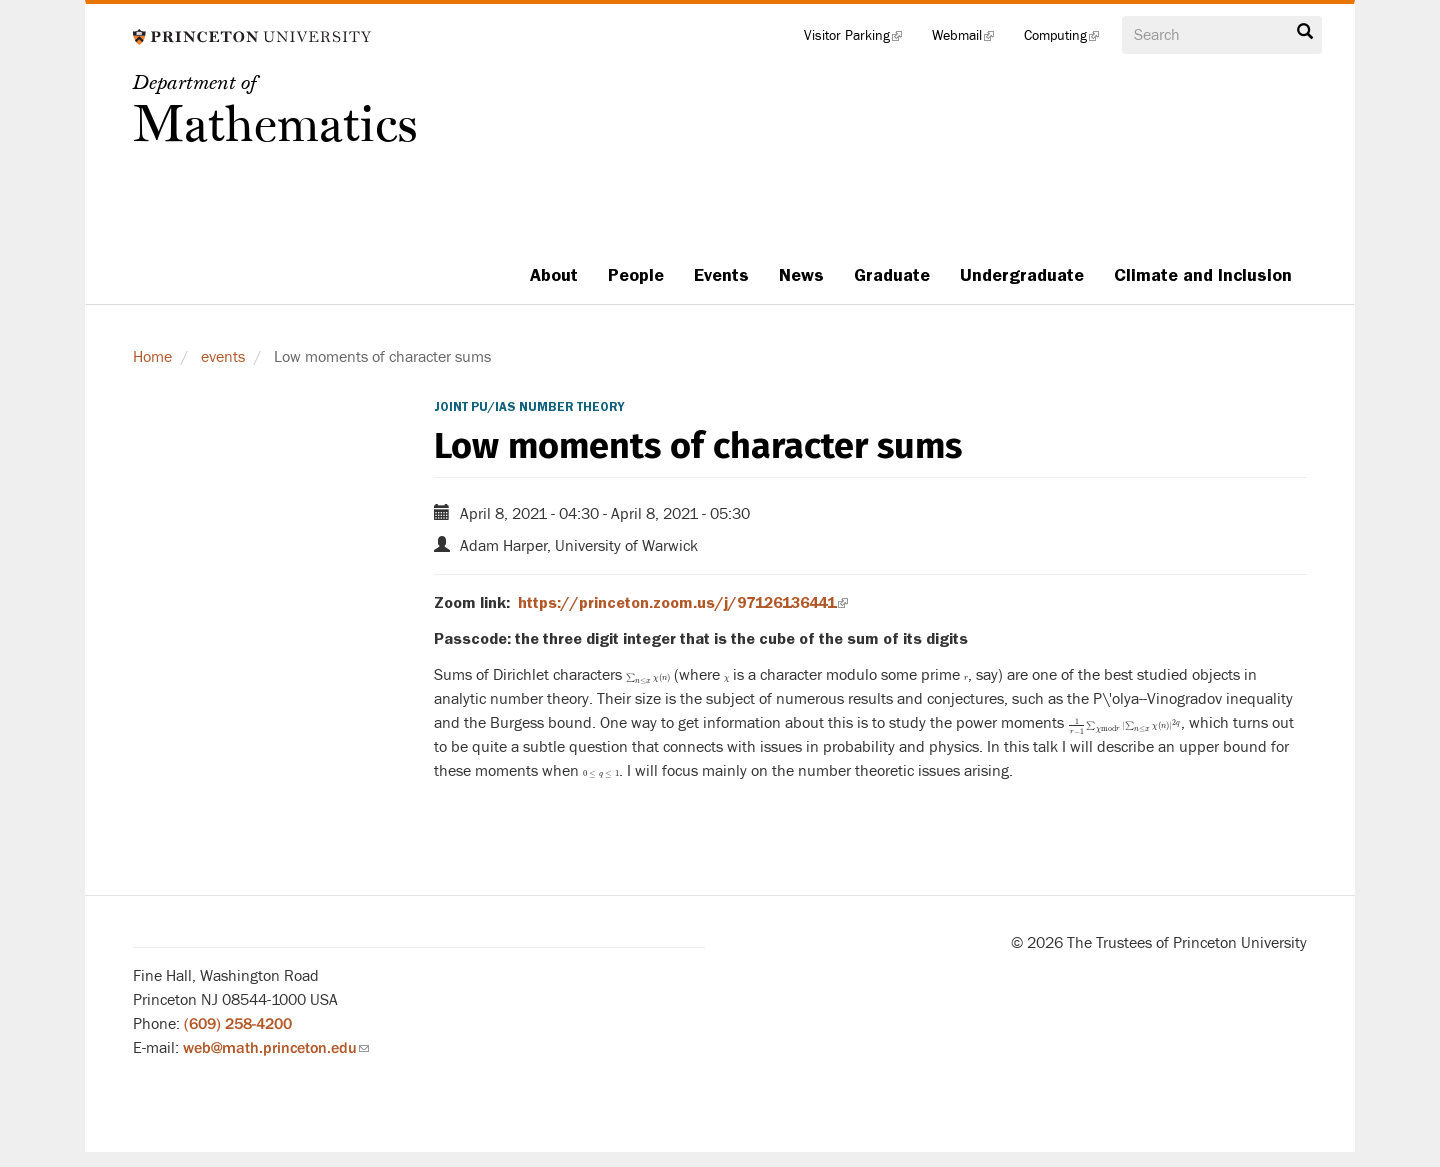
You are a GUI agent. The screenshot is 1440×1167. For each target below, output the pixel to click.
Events (721, 275)
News (801, 275)
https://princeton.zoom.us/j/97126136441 (683, 603)
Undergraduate (1022, 275)
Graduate (892, 275)
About (554, 275)
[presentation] (648, 675)
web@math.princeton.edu (276, 1048)
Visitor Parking (860, 40)
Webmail (970, 40)
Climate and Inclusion (1203, 275)
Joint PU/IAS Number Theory (529, 407)
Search (1305, 32)
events (223, 357)
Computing (1069, 40)
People (636, 275)
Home (152, 357)
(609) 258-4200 (238, 1024)
